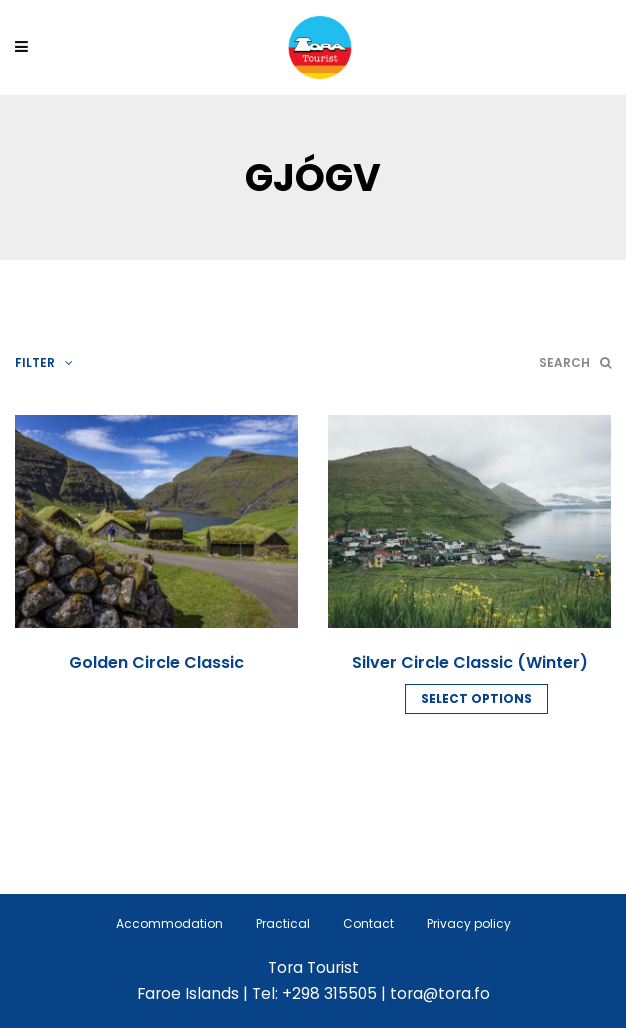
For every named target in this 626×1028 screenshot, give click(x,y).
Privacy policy (469, 923)
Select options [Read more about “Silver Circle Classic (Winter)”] (476, 698)
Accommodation (169, 923)
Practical (283, 923)
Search (575, 362)
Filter (44, 362)
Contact (368, 923)
